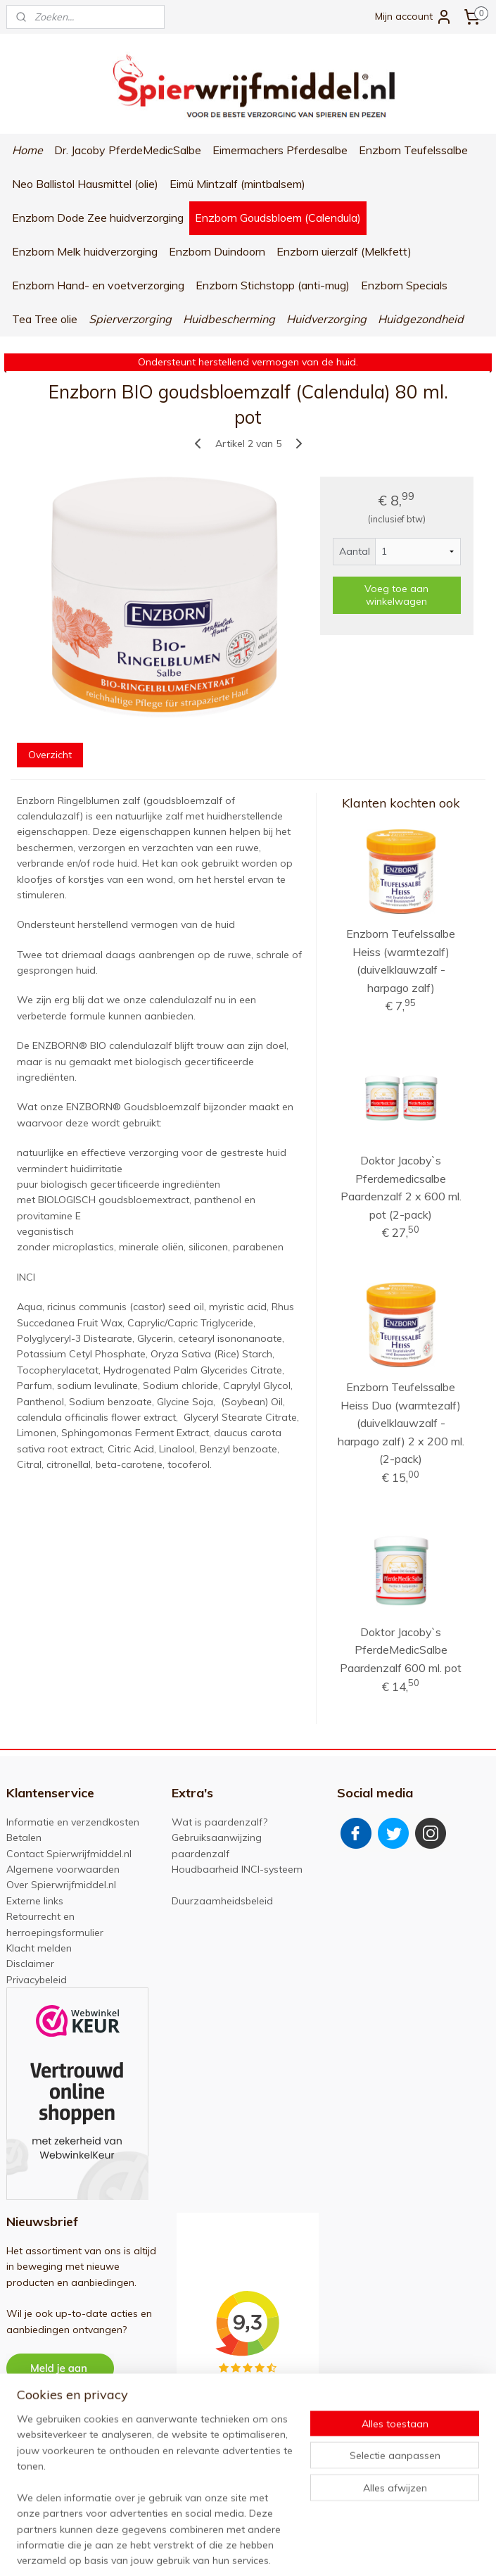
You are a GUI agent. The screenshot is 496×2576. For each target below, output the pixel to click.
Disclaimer (30, 1963)
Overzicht (50, 754)
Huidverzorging (326, 319)
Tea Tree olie (44, 319)
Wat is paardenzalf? (219, 1822)
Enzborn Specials (404, 285)
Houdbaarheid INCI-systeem (237, 1869)
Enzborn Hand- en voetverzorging (98, 285)
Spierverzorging (130, 319)
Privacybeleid (36, 1979)
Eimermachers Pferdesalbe (280, 150)
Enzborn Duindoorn (217, 251)
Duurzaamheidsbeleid (222, 1901)
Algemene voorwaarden (63, 1869)
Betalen (24, 1837)
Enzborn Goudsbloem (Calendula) (278, 218)
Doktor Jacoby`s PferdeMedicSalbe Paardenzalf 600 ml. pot (401, 1650)
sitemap (224, 2550)
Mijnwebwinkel (413, 2550)
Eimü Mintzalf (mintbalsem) (237, 184)
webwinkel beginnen (299, 2550)
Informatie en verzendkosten (72, 1822)
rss (251, 2550)
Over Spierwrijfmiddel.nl (61, 1884)
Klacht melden (39, 1948)
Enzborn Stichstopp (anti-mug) (273, 285)
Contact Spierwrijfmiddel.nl (69, 1853)
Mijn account (413, 16)
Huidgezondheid (421, 319)
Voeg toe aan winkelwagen (396, 595)
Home (27, 150)
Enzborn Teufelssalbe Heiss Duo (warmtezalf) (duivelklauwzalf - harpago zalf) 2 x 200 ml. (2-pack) (401, 1423)
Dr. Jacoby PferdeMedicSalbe (127, 150)
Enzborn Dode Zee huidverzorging (98, 218)
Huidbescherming (229, 319)
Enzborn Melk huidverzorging (85, 251)
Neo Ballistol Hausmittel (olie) (85, 184)
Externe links (34, 1901)
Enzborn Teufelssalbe (413, 150)
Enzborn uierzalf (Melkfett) (344, 251)
